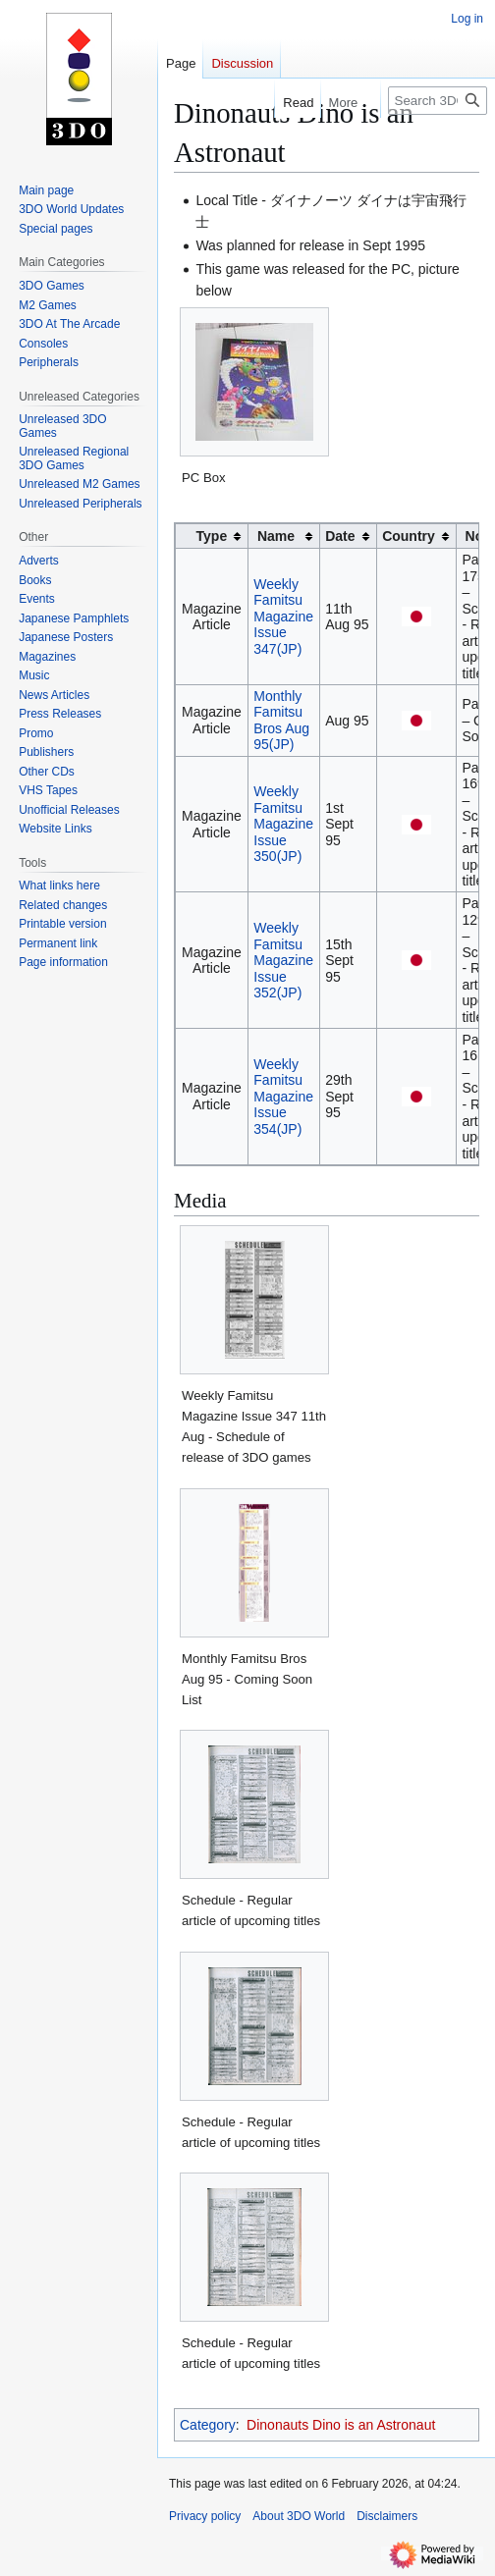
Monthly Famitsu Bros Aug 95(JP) (281, 720)
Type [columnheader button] (212, 536)
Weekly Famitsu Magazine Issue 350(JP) (283, 823)
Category (208, 2425)
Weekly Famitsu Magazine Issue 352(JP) (283, 960)
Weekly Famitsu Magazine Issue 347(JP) (283, 616)
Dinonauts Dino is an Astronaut (341, 2425)
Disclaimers (387, 2516)
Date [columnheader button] (340, 536)
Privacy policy (205, 2516)
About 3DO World (298, 2516)
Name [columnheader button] (276, 536)
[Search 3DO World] (437, 100)
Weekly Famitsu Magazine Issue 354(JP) (283, 1096)
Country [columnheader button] (408, 536)
